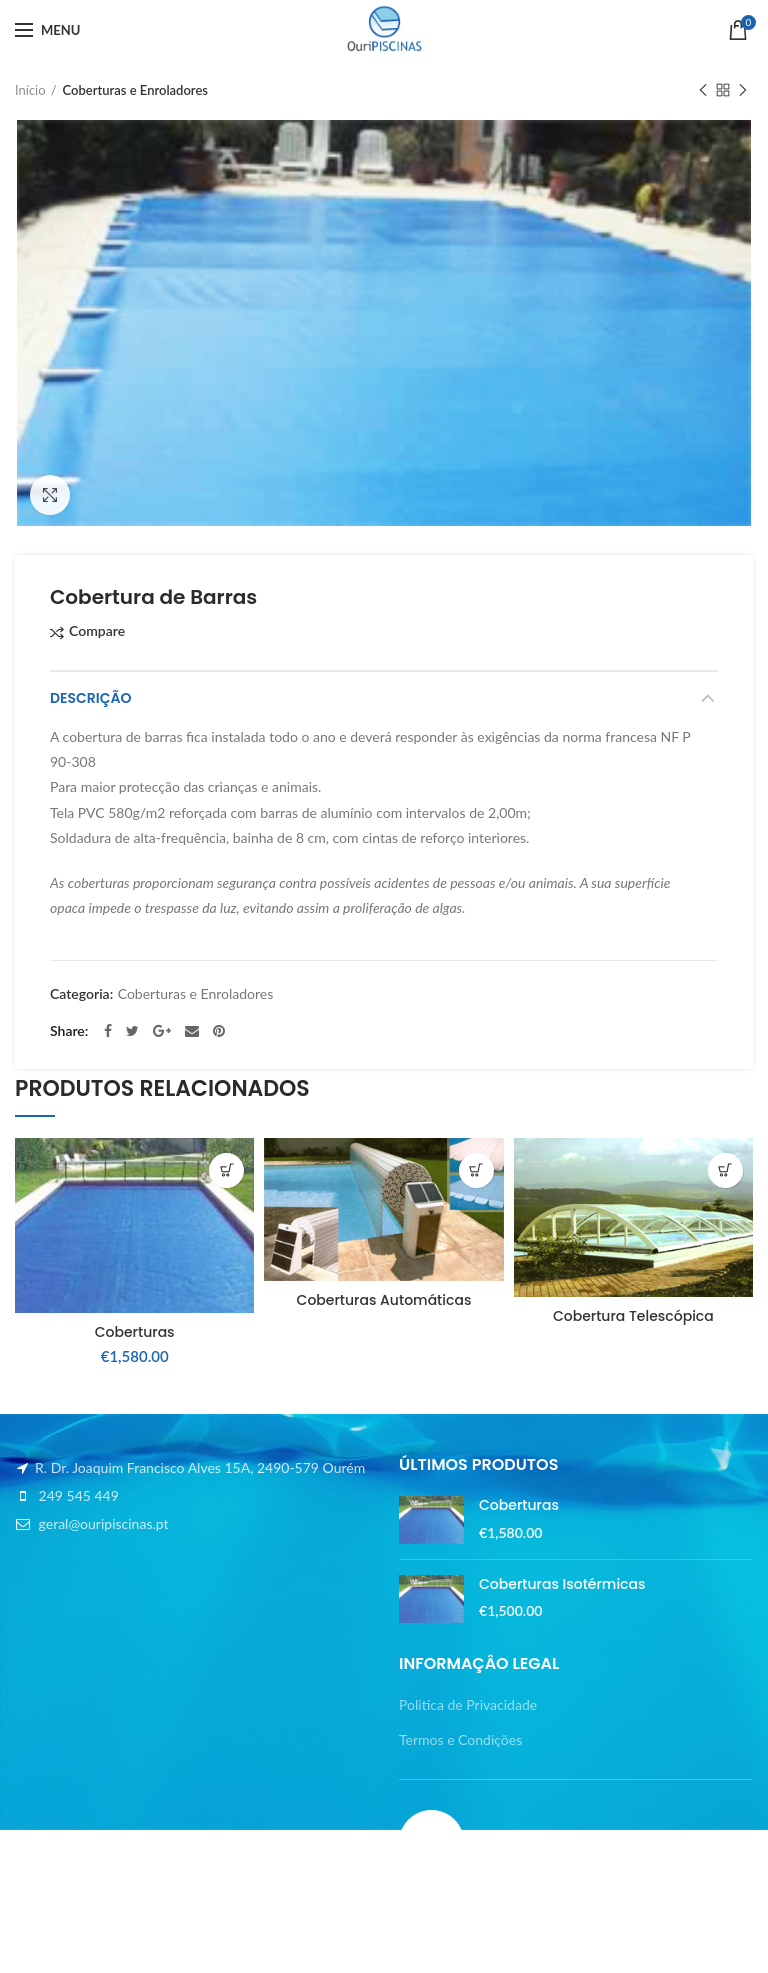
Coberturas (135, 1332)
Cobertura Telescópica (633, 1316)
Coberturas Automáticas (384, 1300)
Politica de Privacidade (468, 1704)
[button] (226, 1170)
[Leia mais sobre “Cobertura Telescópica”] (725, 1170)
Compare (97, 631)
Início (30, 90)
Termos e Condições (460, 1739)
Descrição (90, 698)
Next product (743, 91)
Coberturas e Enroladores (136, 90)
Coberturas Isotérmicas (562, 1584)
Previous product (703, 91)
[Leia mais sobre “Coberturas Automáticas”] (476, 1170)
